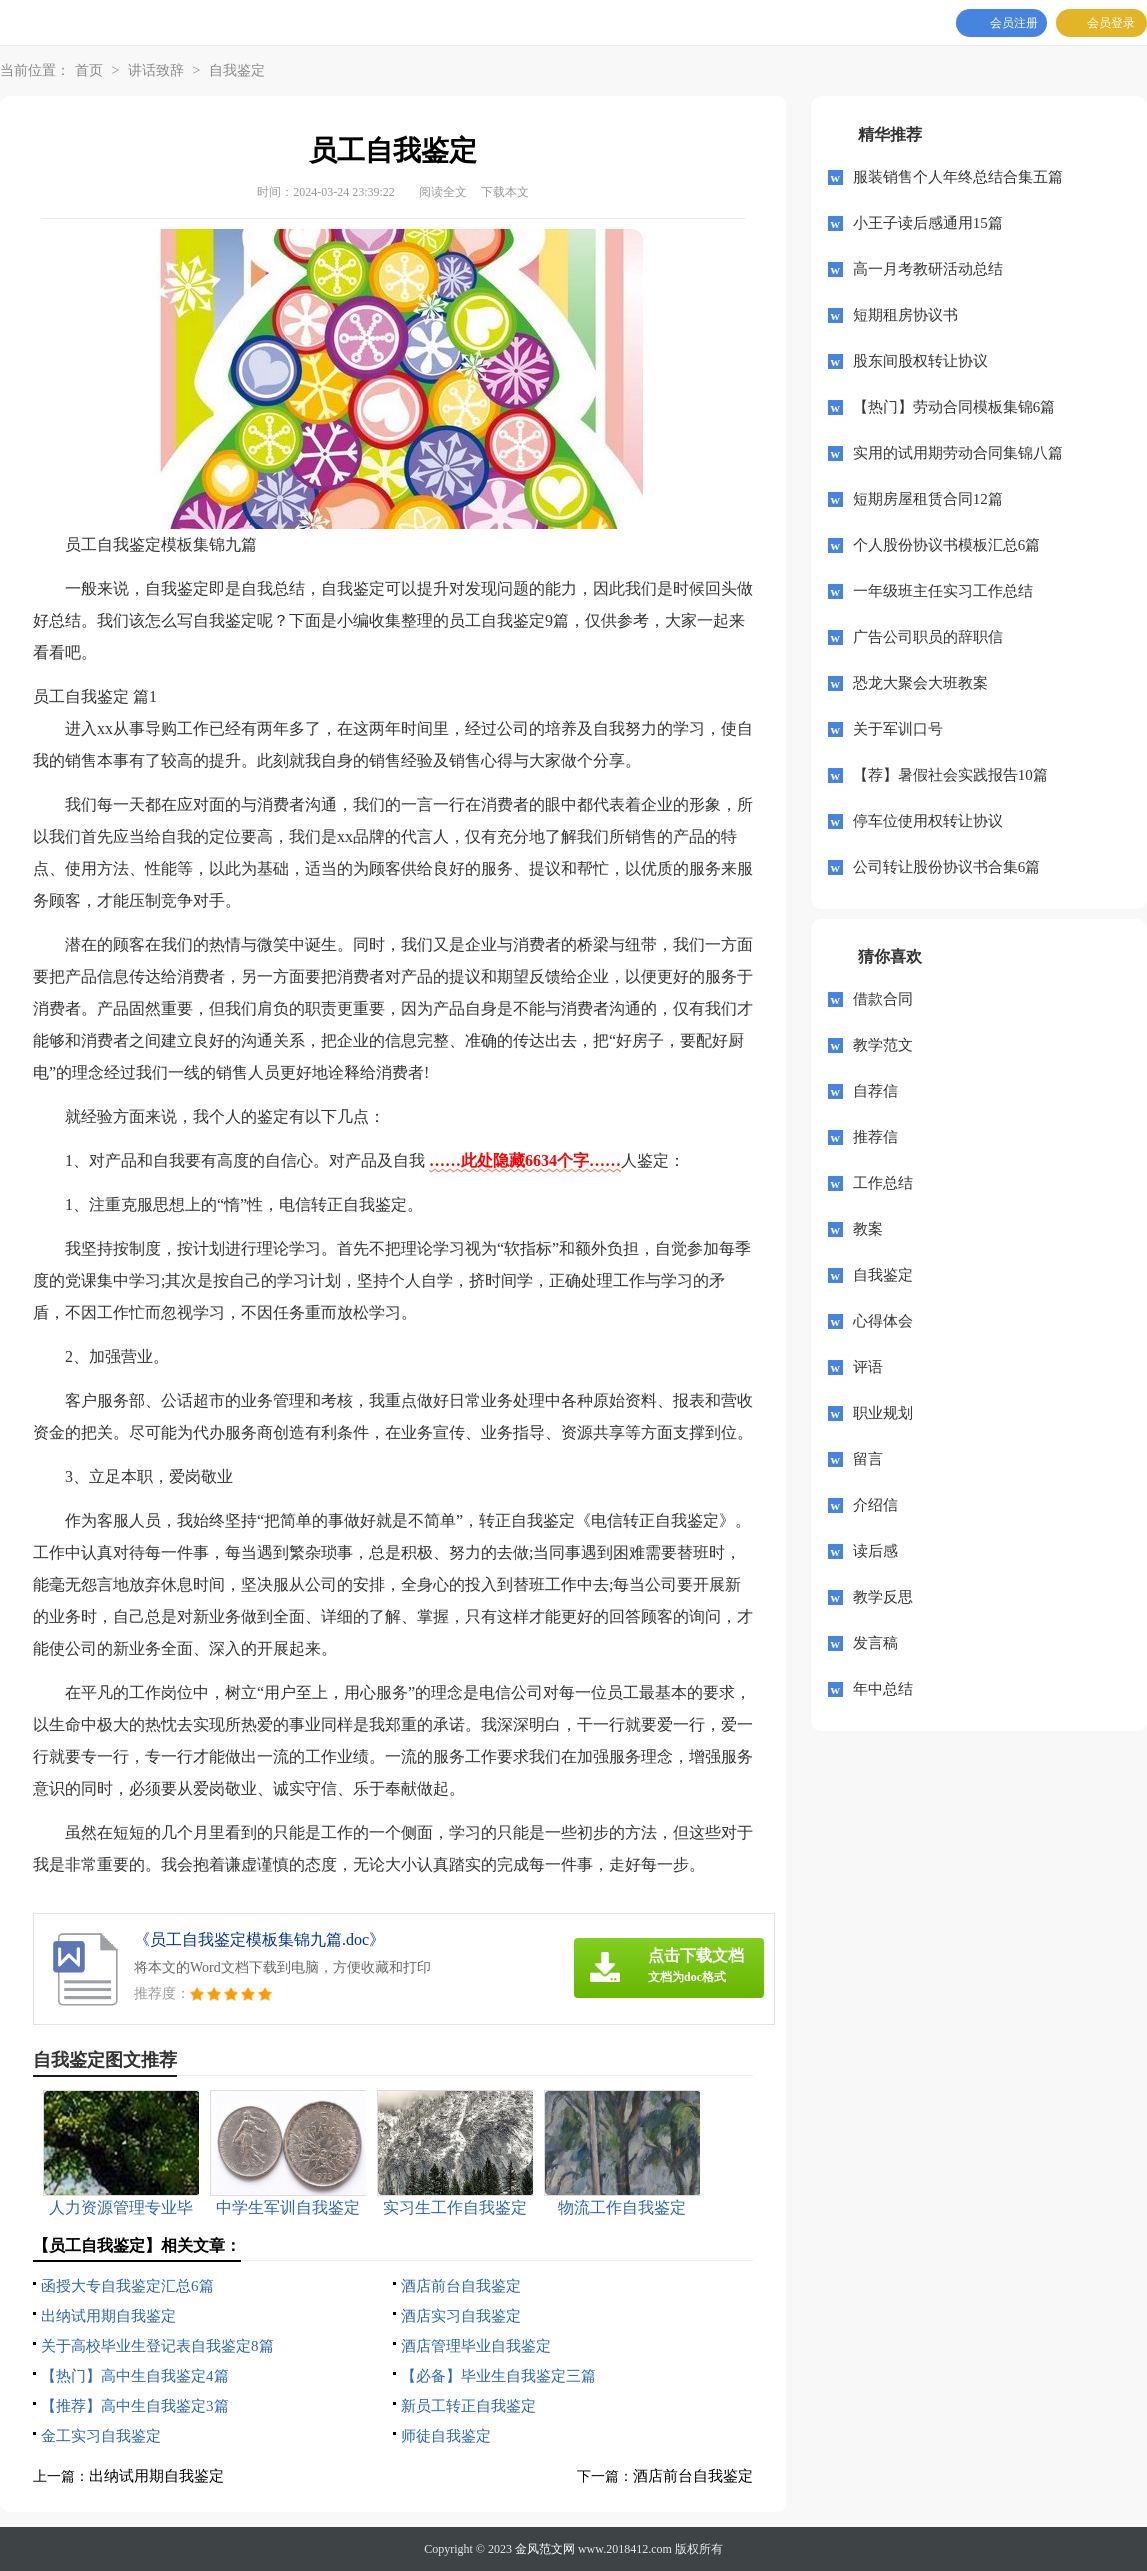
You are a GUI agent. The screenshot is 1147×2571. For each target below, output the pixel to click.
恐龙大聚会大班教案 (920, 683)
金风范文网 (545, 2549)
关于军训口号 (898, 729)
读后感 (875, 1551)
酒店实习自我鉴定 (461, 2316)
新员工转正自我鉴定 (468, 2406)
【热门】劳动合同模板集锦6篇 (954, 407)
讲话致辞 (156, 70)
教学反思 (883, 1597)
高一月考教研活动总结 (928, 269)
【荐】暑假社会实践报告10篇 (950, 775)
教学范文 (883, 1045)
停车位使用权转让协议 (928, 821)
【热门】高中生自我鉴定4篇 (135, 2376)
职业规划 (883, 1413)
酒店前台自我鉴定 (461, 2286)
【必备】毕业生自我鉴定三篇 (498, 2376)
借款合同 (883, 999)
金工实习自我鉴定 (101, 2436)
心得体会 (883, 1321)
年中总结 (883, 1689)
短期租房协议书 (905, 315)
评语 (868, 1367)
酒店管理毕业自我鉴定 (476, 2346)
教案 (868, 1229)
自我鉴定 (237, 70)
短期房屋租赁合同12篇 (928, 499)
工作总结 (883, 1183)
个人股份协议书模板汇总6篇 (947, 545)
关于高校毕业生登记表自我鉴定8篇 (157, 2346)
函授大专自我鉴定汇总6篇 (127, 2286)
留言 (868, 1459)
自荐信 (875, 1091)
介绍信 (875, 1505)
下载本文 (505, 192)
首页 (89, 70)
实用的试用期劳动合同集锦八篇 (958, 453)
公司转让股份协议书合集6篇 (947, 867)
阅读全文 (443, 192)
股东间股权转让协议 (920, 361)
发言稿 (875, 1643)
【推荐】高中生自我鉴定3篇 (135, 2406)
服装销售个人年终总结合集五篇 (958, 177)
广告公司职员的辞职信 (928, 637)
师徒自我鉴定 (446, 2436)
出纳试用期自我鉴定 (108, 2316)
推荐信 (875, 1137)
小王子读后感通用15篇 (928, 223)
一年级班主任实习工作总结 (943, 591)
